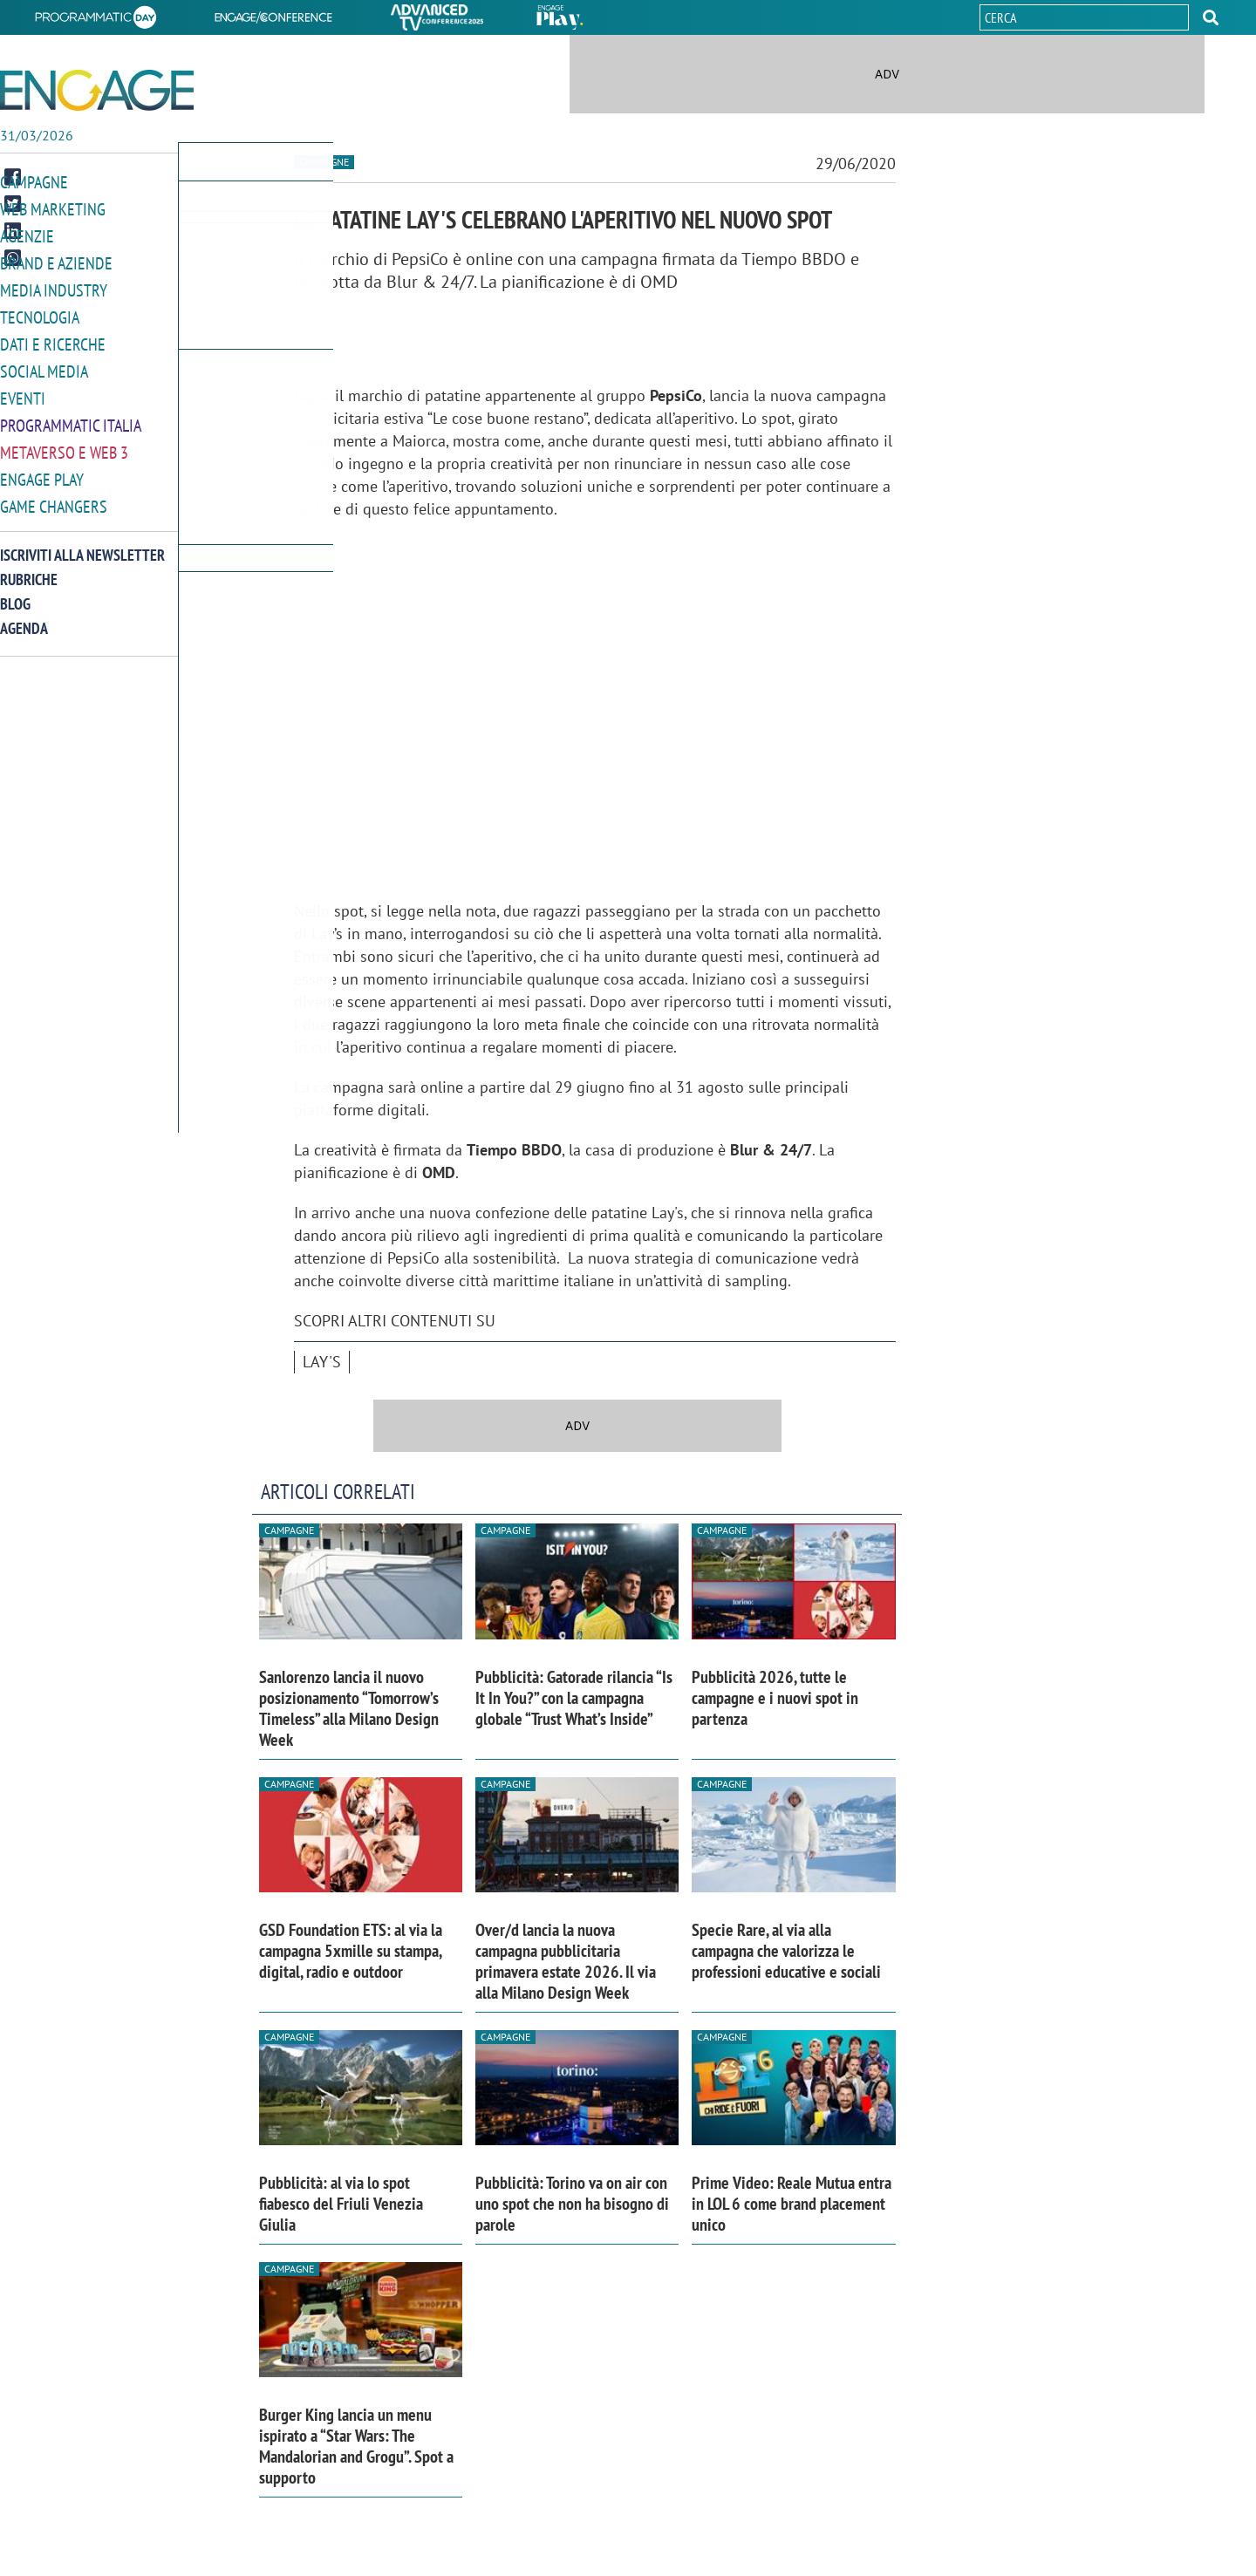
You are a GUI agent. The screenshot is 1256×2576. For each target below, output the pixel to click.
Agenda (24, 617)
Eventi (22, 391)
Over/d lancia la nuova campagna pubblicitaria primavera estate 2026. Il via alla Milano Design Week (565, 1961)
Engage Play (42, 469)
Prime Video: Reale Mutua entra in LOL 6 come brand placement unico (791, 2203)
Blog (15, 593)
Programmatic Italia (70, 417)
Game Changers (53, 496)
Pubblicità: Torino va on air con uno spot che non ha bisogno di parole (572, 2203)
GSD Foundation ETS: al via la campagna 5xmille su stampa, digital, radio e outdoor (350, 1950)
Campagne (34, 182)
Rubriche (29, 568)
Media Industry (53, 286)
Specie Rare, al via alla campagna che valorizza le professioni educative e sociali (786, 1950)
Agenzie (27, 234)
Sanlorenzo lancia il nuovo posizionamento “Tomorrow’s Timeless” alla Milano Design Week (349, 1708)
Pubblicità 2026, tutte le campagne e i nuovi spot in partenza (775, 1697)
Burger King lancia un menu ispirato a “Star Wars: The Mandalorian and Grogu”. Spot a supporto (356, 2446)
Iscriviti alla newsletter (82, 544)
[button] (1211, 17)
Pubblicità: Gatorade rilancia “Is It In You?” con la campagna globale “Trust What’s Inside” (573, 1697)
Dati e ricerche (53, 339)
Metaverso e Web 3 (64, 443)
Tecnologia (39, 313)
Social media (44, 365)
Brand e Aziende (56, 260)
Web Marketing (53, 208)
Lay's (322, 1362)
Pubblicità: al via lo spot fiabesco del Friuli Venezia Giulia (341, 2203)
